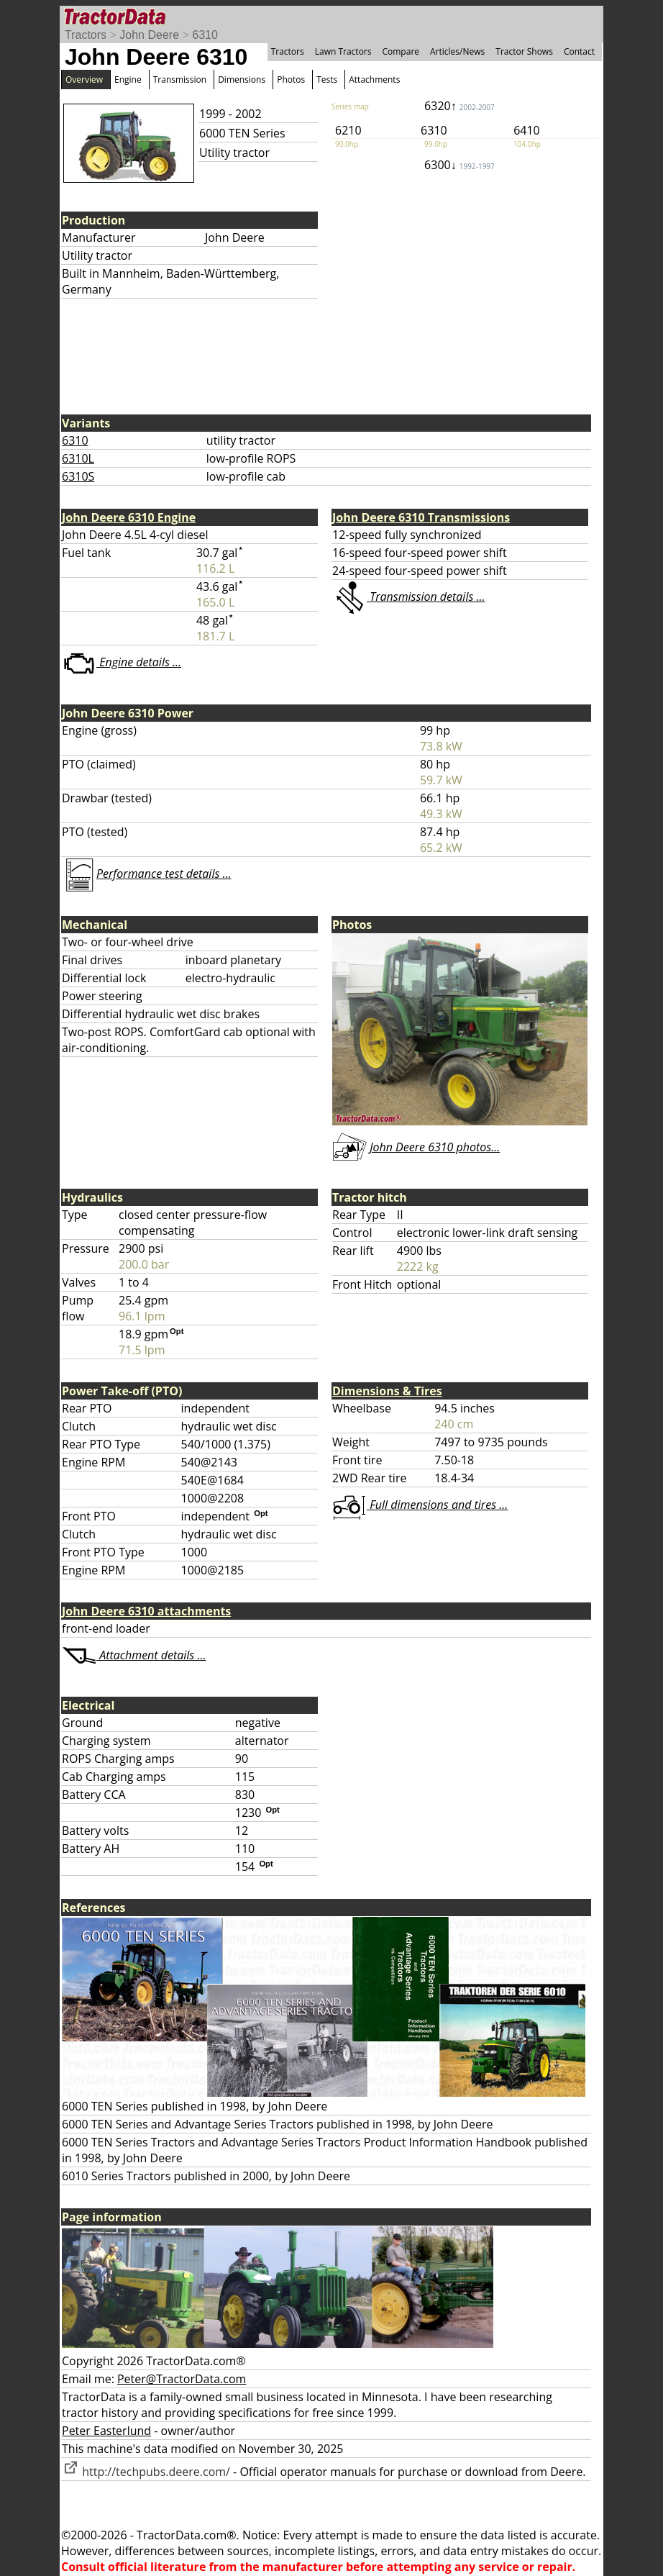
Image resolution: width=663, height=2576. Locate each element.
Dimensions (241, 79)
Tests (326, 79)
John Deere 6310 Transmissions (421, 517)
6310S (78, 476)
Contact (579, 51)
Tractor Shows (524, 51)
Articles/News (457, 51)
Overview (84, 79)
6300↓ (459, 165)
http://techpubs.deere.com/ (146, 2472)
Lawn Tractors (343, 51)
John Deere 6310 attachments (146, 1611)
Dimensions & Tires (387, 1391)
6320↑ (459, 106)
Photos (291, 79)
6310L (78, 458)
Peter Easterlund (106, 2431)
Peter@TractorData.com (181, 2379)
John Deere (149, 35)
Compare (400, 51)
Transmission (179, 79)
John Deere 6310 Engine (129, 517)
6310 (205, 35)
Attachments (374, 79)
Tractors (85, 35)
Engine (128, 79)
